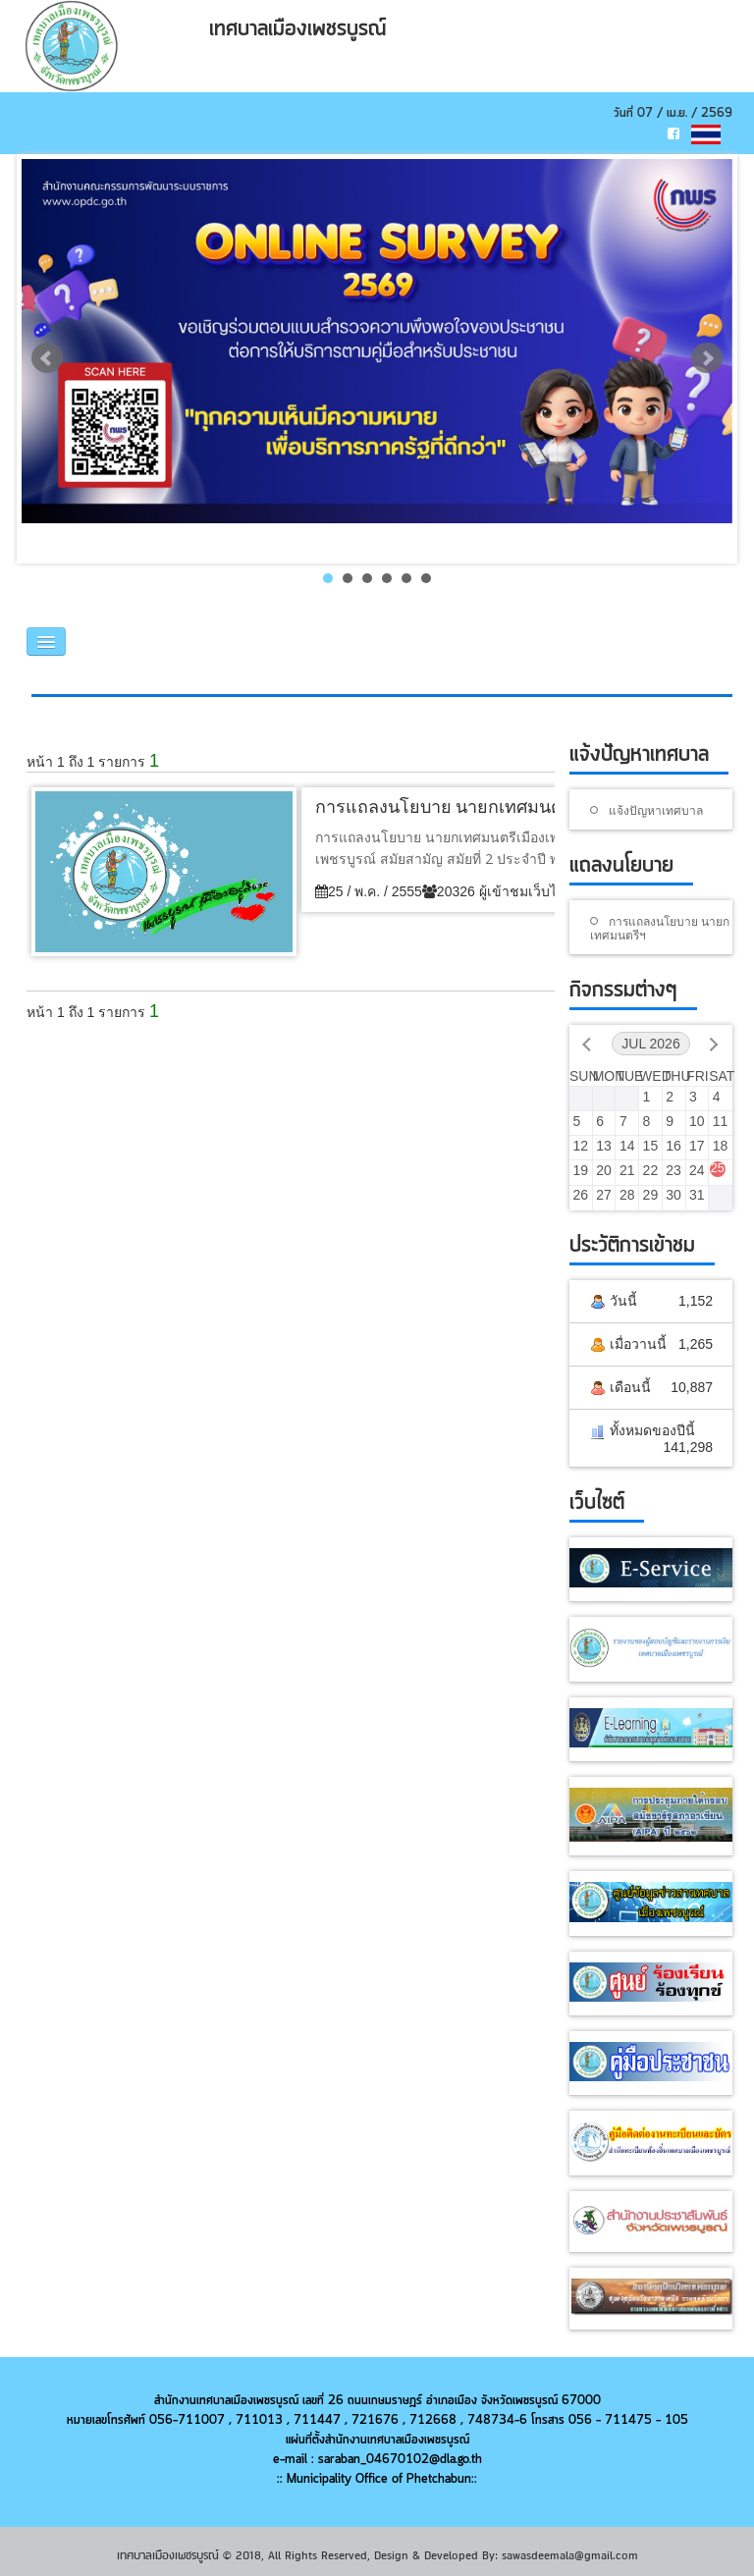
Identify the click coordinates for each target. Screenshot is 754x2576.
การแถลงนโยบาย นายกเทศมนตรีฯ (659, 927)
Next (707, 358)
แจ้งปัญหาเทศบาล (656, 810)
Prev (47, 358)
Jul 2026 (650, 1043)
